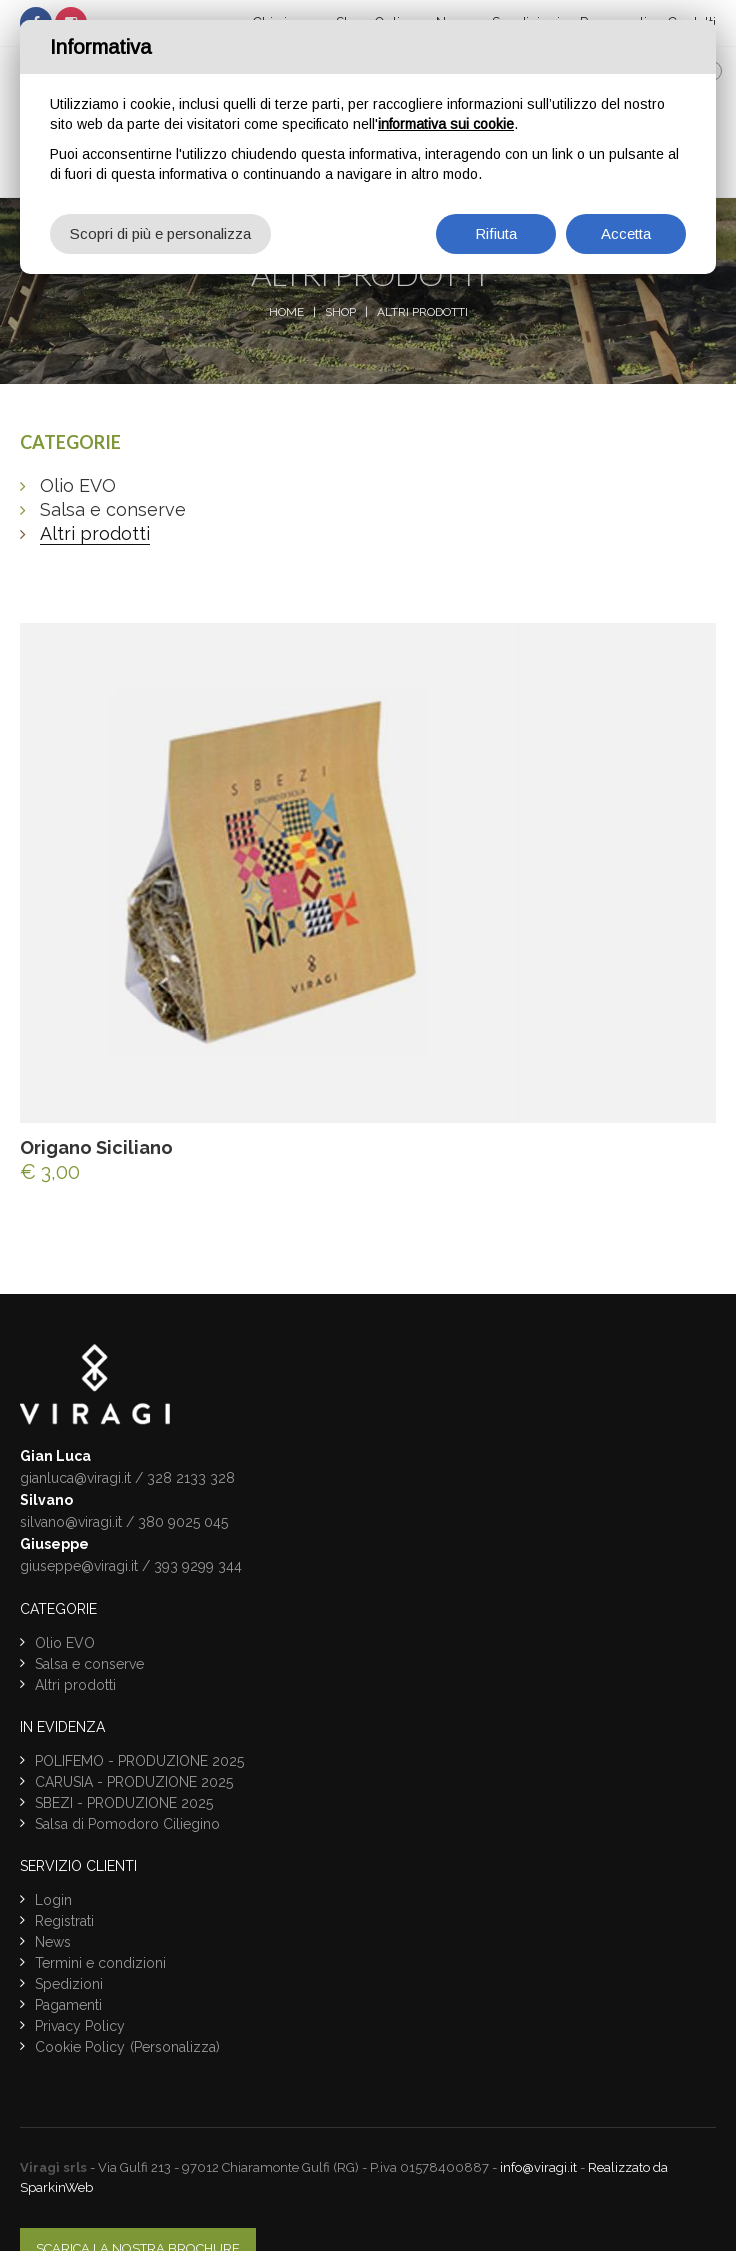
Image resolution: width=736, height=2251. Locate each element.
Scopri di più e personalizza (160, 233)
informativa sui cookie (446, 124)
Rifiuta (496, 233)
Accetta (626, 233)
